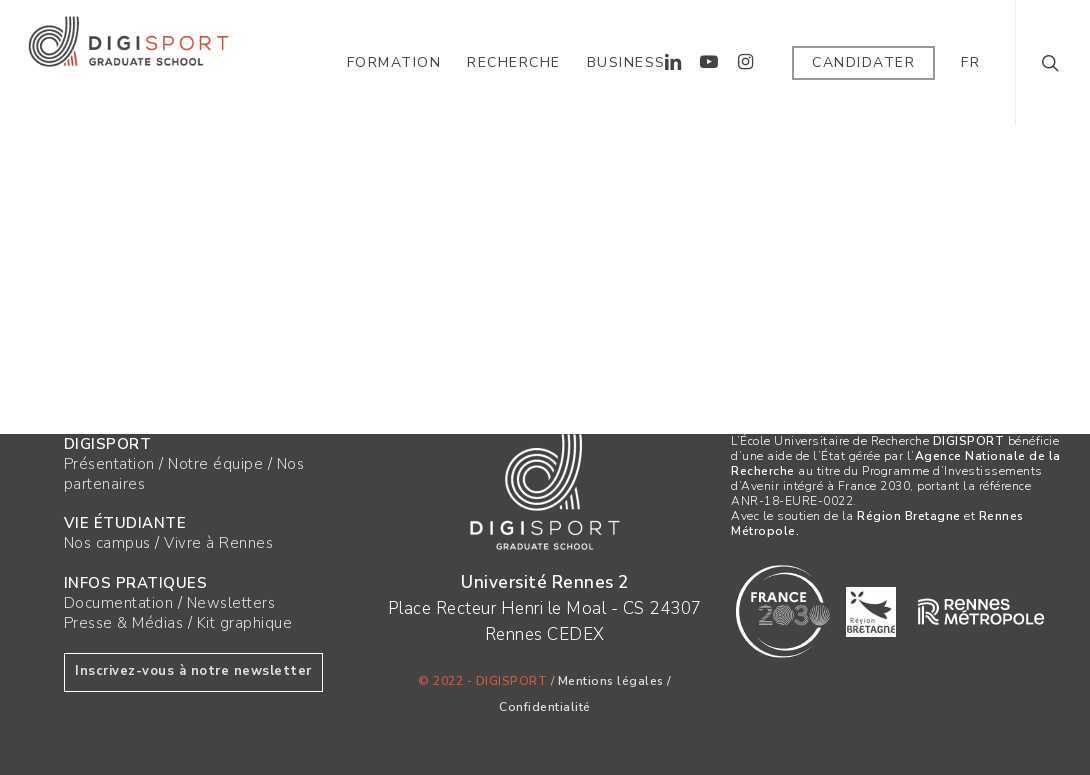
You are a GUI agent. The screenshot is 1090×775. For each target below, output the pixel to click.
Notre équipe (215, 464)
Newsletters (231, 603)
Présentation (109, 464)
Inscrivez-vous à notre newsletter (193, 671)
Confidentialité (545, 707)
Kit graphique (245, 623)
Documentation (119, 603)
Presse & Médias (124, 623)
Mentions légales (611, 681)
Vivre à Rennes (218, 543)
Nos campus (107, 543)
